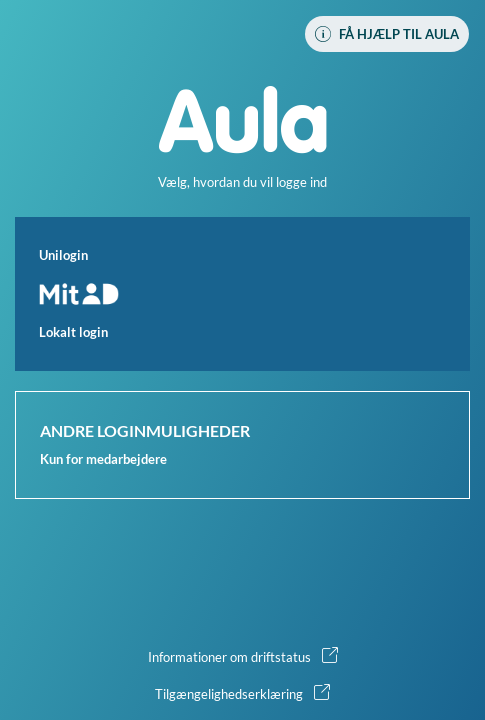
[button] (242, 294)
